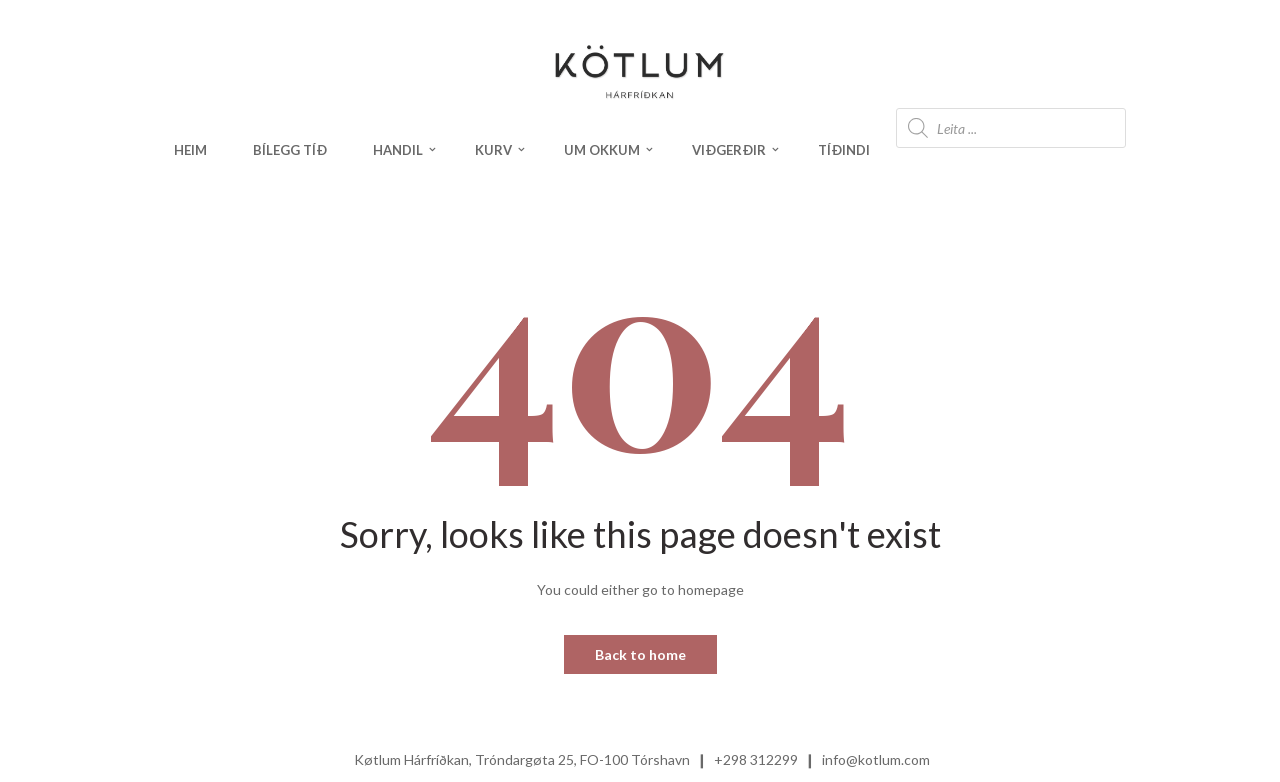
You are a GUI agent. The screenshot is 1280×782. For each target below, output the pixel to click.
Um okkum (602, 150)
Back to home (640, 654)
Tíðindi (844, 150)
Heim (190, 150)
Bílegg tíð (290, 150)
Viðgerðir (729, 150)
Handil (398, 150)
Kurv (493, 150)
